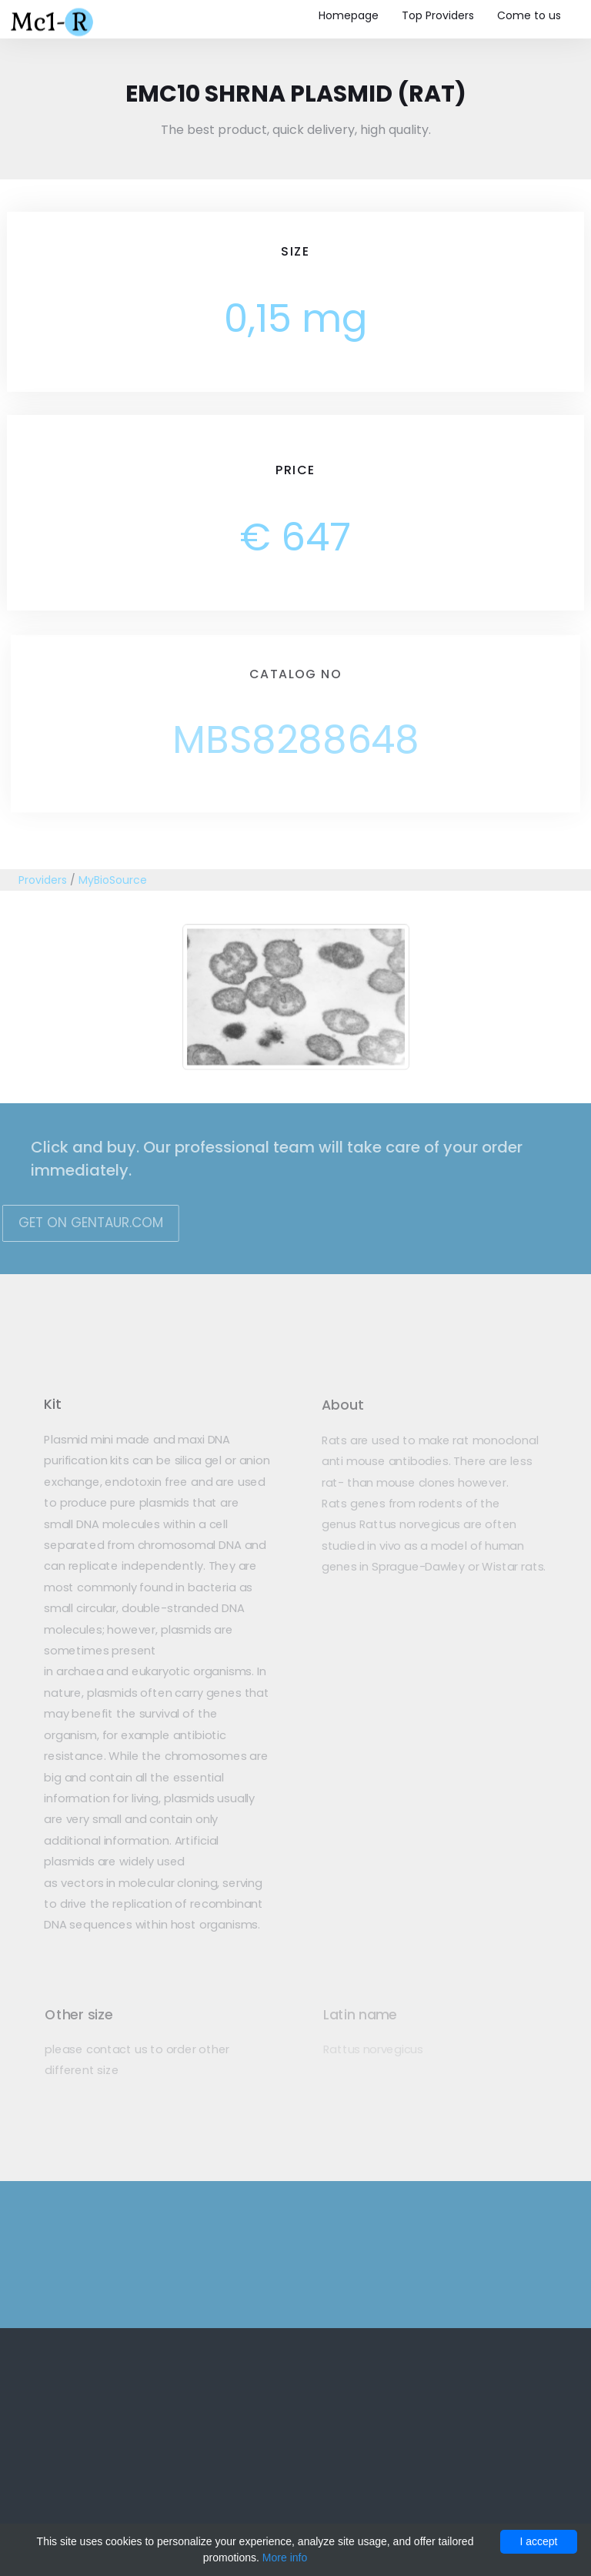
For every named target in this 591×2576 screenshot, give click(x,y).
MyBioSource (112, 880)
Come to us (529, 15)
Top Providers (438, 15)
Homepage (349, 15)
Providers (42, 880)
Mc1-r (53, 20)
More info (284, 2557)
